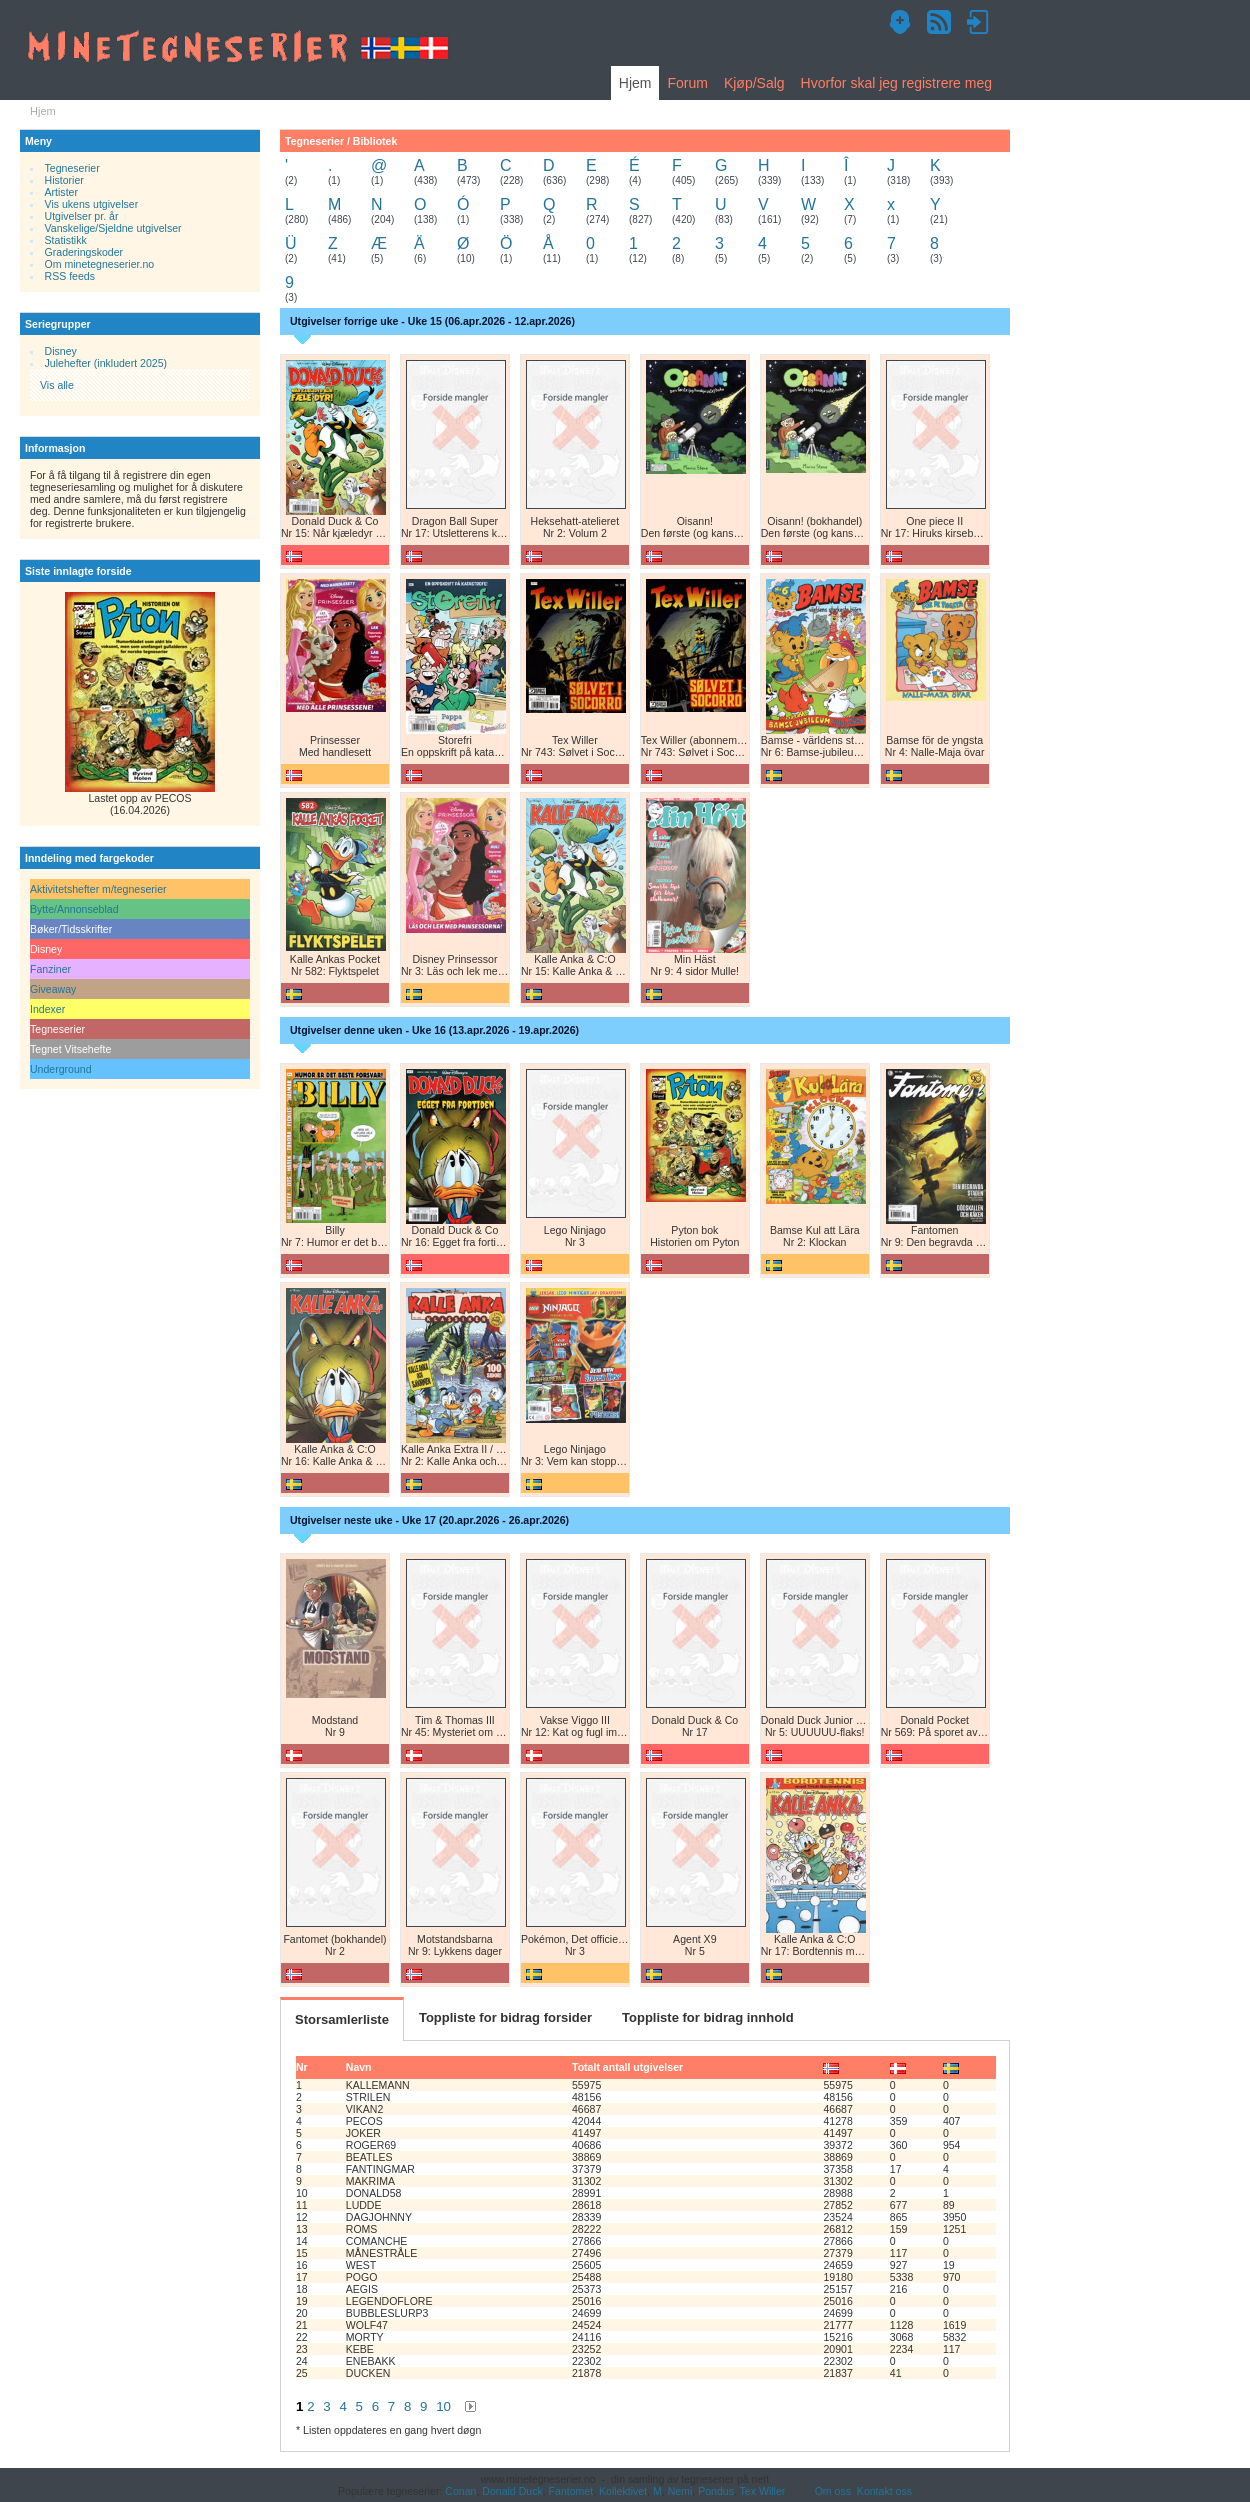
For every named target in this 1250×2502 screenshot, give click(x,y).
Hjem (635, 83)
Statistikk (66, 240)
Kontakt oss (884, 2491)
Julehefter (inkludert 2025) (106, 363)
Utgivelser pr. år (82, 216)
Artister (61, 192)
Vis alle (57, 385)
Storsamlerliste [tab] (342, 2019)
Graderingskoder (84, 252)
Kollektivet (623, 2491)
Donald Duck (512, 2491)
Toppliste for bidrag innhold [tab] (708, 2017)
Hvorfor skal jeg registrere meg (896, 83)
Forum (687, 83)
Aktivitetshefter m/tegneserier (98, 889)
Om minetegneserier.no (100, 264)
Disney (61, 351)
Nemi (680, 2491)
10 (443, 2406)
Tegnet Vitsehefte (70, 1049)
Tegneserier (72, 168)
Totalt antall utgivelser (627, 2067)
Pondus (716, 2491)
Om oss (833, 2491)
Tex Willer (763, 2491)
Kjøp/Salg (754, 83)
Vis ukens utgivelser (92, 204)
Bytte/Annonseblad (74, 909)
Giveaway (53, 989)
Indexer (47, 1009)
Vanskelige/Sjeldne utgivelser (113, 228)
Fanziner (50, 969)
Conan (460, 2491)
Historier (64, 180)
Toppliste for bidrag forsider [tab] (505, 2017)
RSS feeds (70, 276)
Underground (61, 1069)
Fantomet (571, 2491)
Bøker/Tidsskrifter (71, 929)
